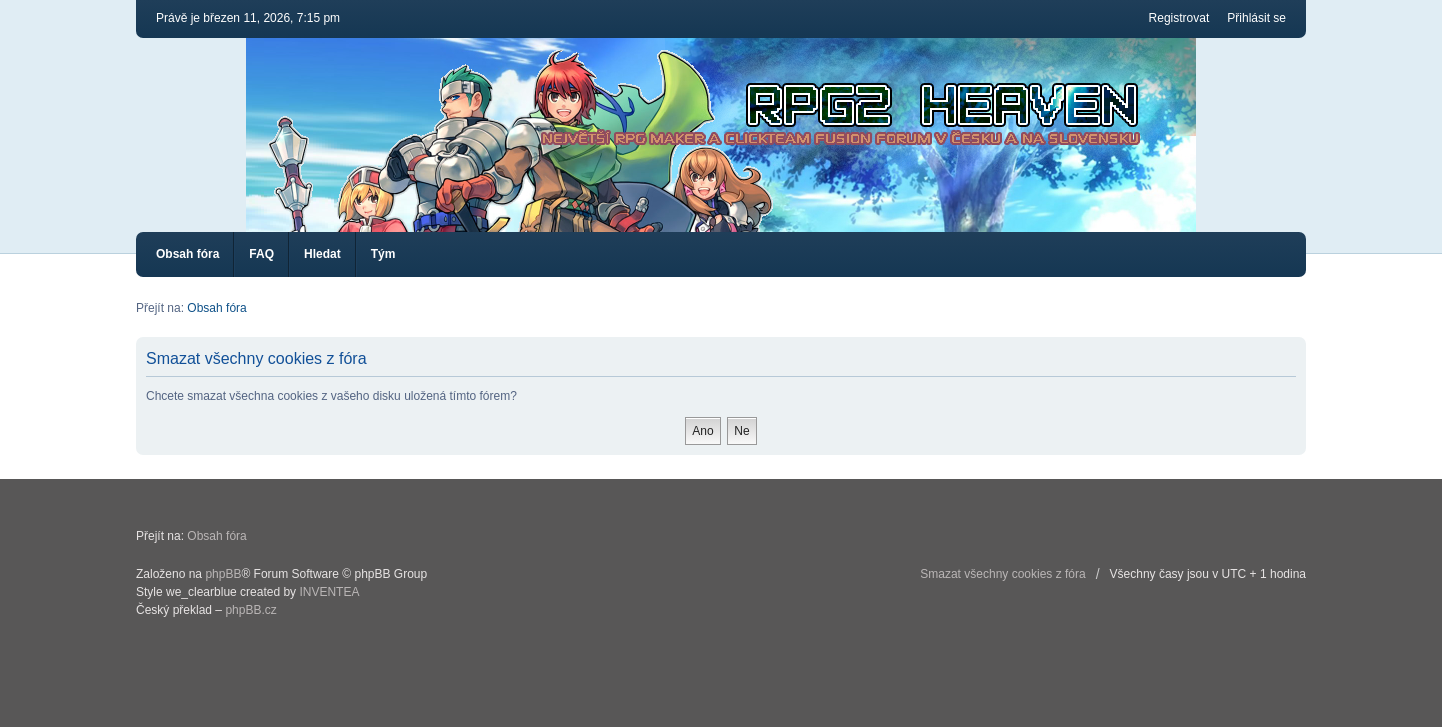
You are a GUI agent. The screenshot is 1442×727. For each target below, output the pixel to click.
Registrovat (1179, 18)
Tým (383, 254)
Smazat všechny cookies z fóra (1002, 574)
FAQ (261, 254)
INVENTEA (329, 592)
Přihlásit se (1256, 18)
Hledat (322, 254)
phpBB (223, 574)
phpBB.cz (250, 610)
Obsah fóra (187, 254)
